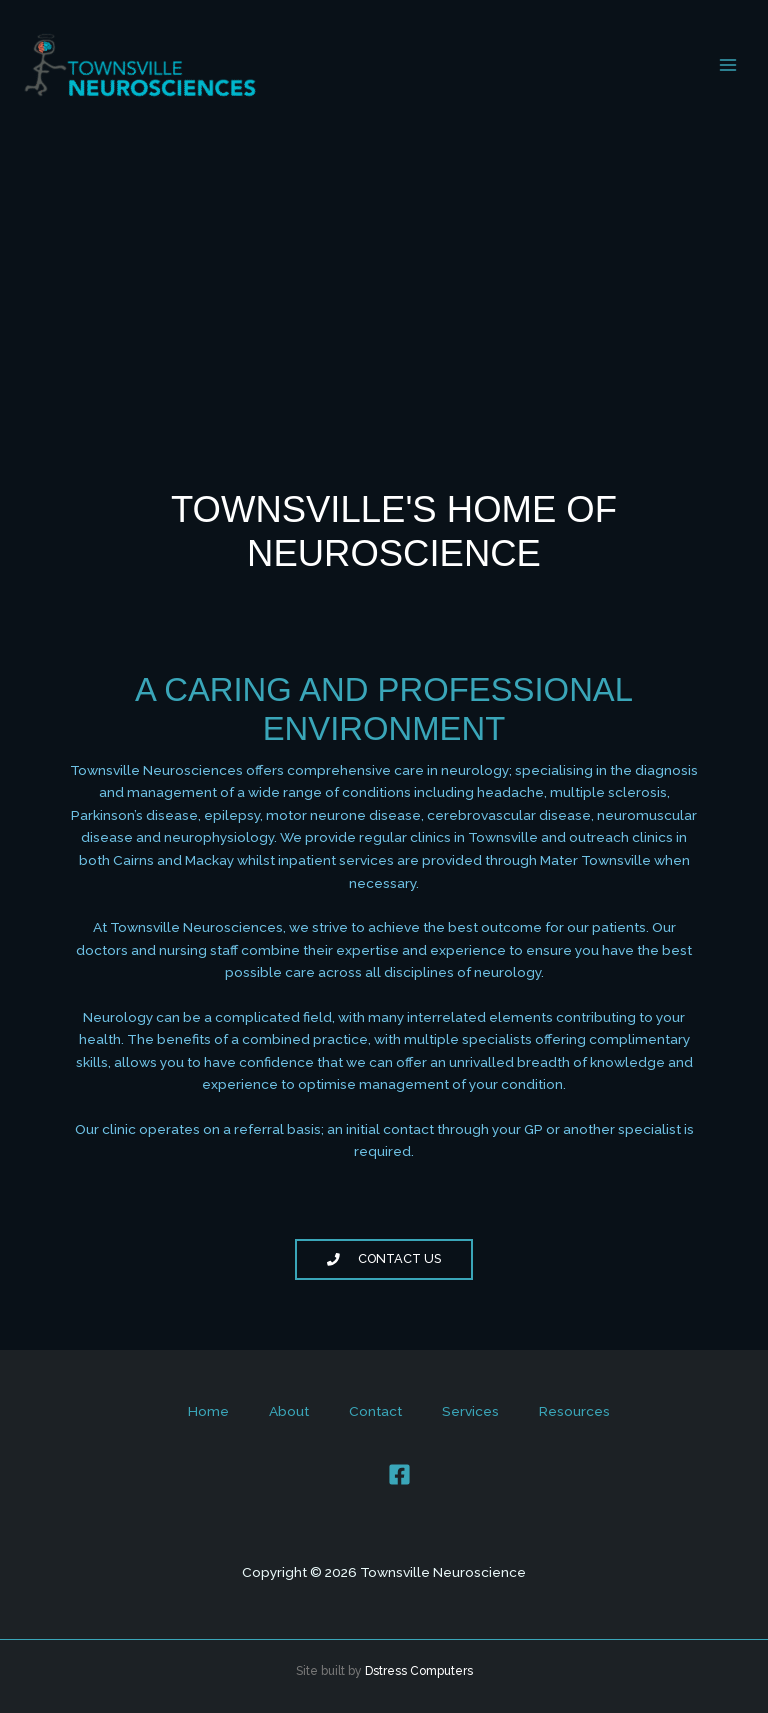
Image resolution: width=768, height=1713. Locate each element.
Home (208, 1411)
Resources (574, 1411)
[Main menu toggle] (728, 65)
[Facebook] (399, 1474)
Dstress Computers (419, 1671)
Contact (375, 1411)
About (289, 1411)
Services (470, 1411)
